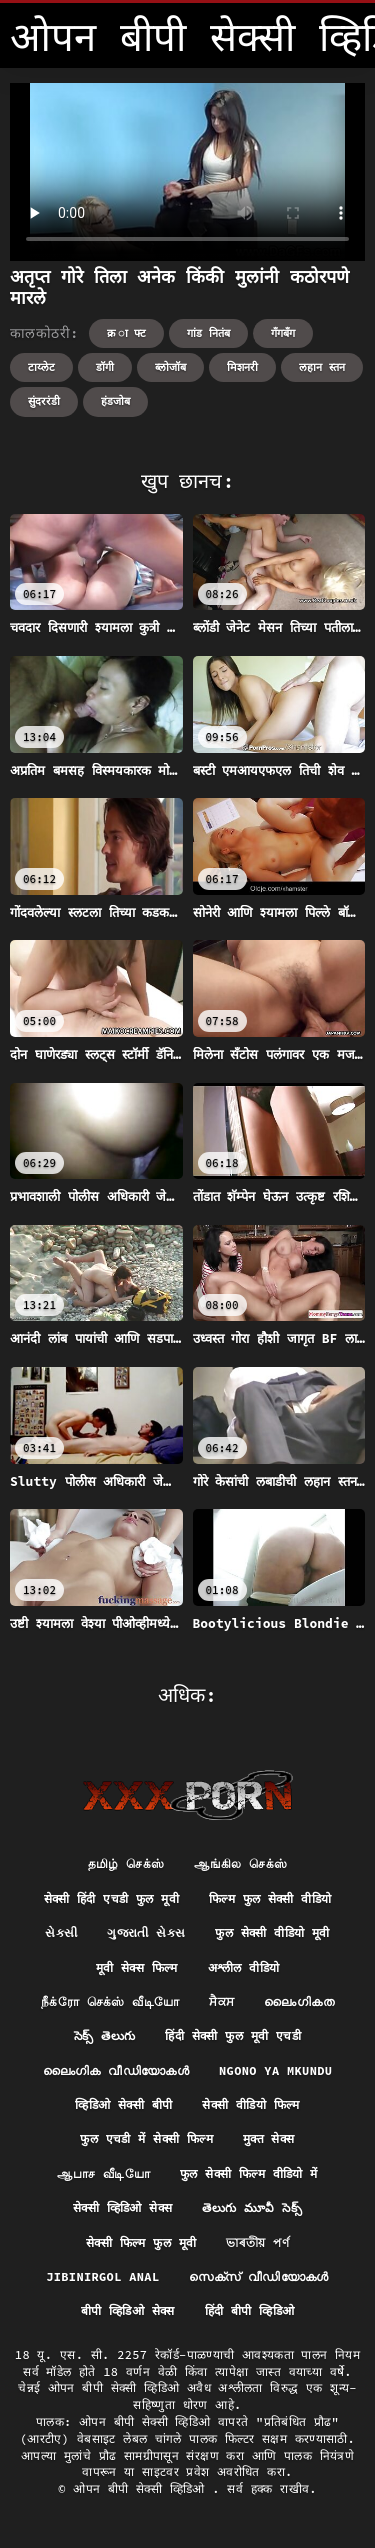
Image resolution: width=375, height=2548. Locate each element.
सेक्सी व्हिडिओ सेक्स (122, 2207)
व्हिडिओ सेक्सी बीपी (123, 2104)
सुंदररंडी (44, 401)
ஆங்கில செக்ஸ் (240, 1863)
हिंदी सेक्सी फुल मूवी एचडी (232, 2035)
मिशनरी (242, 367)
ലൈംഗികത (298, 2001)
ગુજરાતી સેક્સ (146, 1932)
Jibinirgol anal (102, 2276)
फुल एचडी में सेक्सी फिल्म (146, 2138)
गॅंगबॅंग (283, 333)
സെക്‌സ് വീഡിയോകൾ (258, 2276)
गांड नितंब (208, 333)
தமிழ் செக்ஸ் (126, 1863)
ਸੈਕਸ (221, 2001)
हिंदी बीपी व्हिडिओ (250, 2310)
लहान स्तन (322, 367)
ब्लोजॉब (170, 367)
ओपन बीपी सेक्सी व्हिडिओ (142, 2488)
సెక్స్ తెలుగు (104, 2035)
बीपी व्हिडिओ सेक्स (128, 2310)
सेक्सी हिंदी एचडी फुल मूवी (111, 1898)
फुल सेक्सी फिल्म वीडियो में (248, 2173)
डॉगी (105, 367)
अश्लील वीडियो (244, 1967)
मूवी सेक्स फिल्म (137, 1967)
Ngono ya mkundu (275, 2070)
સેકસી (61, 1932)
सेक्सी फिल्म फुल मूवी (141, 2242)
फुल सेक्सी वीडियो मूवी (272, 1932)
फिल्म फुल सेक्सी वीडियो (270, 1898)
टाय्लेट (41, 367)
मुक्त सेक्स (269, 2138)
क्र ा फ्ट (127, 333)
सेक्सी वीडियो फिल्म (250, 2104)
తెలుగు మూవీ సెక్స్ (252, 2207)
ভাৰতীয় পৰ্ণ (257, 2242)
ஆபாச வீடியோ (103, 2173)
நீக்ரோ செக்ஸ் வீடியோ (110, 2001)
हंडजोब (115, 401)
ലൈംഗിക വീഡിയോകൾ (116, 2070)
